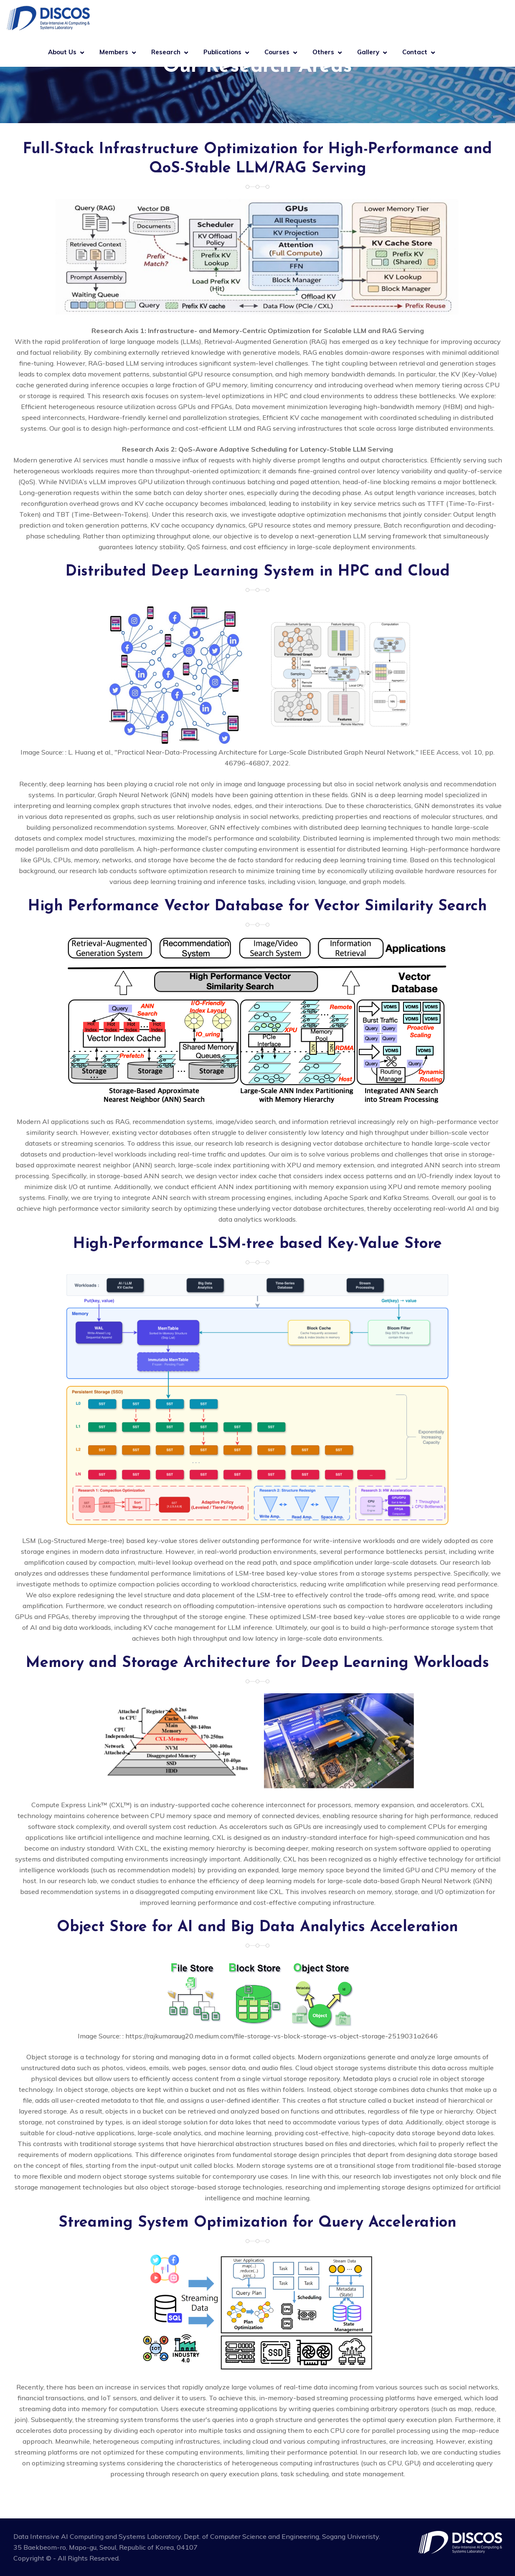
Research (165, 52)
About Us (62, 52)
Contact (414, 52)
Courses (276, 52)
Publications (222, 52)
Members (113, 52)
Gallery (368, 52)
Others (323, 52)
